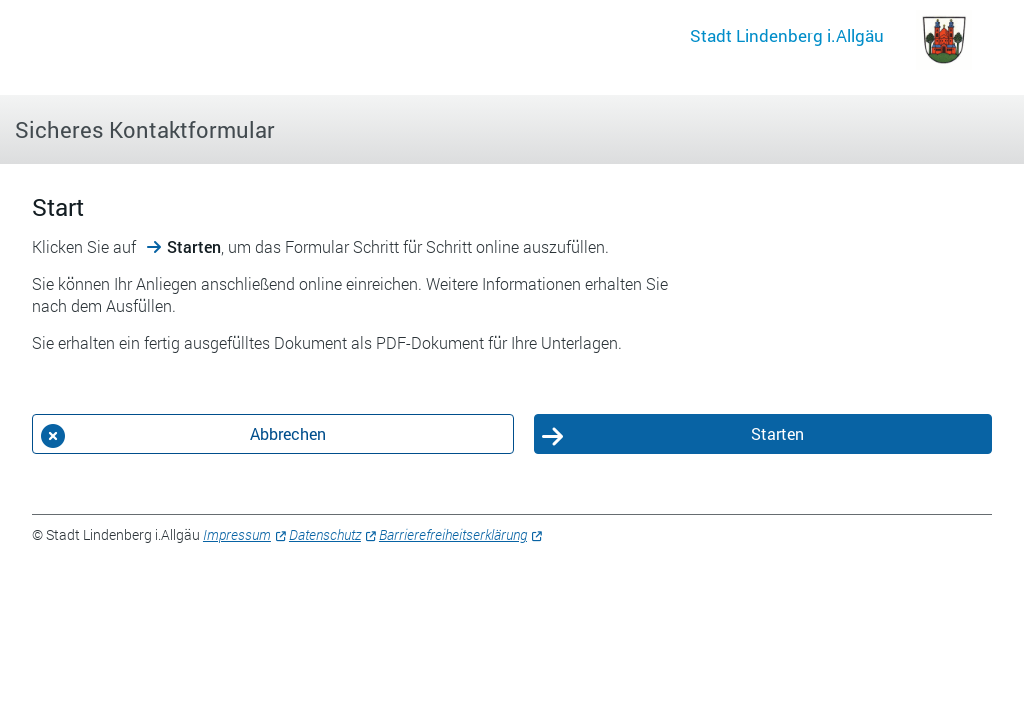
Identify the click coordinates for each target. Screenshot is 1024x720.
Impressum (237, 534)
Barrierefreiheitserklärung (453, 534)
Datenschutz (325, 534)
